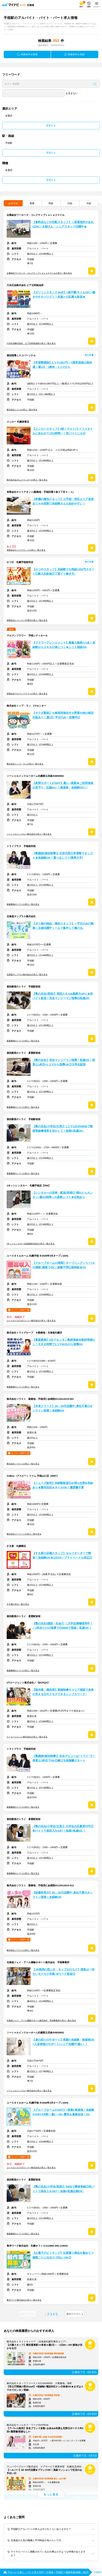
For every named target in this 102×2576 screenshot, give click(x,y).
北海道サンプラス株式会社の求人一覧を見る (27, 974)
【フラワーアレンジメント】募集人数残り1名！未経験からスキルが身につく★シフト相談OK (63, 645)
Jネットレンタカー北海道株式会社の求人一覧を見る (31, 1244)
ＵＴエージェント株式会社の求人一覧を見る (27, 1737)
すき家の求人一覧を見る (18, 1604)
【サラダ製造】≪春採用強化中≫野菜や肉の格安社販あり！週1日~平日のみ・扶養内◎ (63, 715)
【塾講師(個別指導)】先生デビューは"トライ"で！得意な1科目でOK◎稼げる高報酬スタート (63, 1758)
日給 (70, 203)
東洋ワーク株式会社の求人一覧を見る (24, 2300)
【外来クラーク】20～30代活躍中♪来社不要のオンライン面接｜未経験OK (62, 1408)
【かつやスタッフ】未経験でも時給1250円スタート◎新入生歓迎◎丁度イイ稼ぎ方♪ (63, 571)
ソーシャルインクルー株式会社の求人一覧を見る (29, 834)
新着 (32, 203)
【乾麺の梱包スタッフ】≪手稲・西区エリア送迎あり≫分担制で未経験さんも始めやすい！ (63, 501)
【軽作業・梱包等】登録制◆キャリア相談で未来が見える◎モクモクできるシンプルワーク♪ (63, 1692)
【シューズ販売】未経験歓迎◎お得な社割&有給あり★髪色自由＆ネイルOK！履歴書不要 (62, 1485)
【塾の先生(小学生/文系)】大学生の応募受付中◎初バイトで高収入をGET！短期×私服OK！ (62, 1828)
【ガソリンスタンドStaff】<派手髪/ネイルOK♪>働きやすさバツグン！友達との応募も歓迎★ (63, 294)
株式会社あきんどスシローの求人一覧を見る (27, 480)
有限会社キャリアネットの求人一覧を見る (26, 550)
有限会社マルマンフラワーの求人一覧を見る (27, 693)
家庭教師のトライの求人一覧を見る (23, 904)
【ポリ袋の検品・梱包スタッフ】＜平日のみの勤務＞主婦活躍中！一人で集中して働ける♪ (63, 925)
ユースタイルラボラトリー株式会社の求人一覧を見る (31, 1320)
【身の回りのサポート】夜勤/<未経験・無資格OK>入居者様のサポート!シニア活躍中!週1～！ (63, 2042)
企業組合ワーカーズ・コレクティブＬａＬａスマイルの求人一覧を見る (39, 273)
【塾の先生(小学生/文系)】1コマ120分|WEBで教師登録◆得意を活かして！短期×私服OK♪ (62, 1128)
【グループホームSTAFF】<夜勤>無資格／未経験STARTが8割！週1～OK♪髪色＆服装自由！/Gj (63, 2112)
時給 (51, 203)
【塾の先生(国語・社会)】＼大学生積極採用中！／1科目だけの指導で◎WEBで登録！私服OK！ (62, 1625)
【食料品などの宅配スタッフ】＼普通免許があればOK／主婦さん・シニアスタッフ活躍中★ (63, 224)
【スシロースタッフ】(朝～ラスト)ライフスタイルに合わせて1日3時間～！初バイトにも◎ (62, 431)
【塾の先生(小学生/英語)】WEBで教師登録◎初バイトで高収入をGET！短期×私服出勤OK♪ (63, 2189)
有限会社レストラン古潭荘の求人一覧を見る (27, 620)
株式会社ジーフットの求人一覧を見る (24, 1534)
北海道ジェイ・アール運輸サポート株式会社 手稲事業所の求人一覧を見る (41, 2020)
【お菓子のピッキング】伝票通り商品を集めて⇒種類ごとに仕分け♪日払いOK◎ (63, 2255)
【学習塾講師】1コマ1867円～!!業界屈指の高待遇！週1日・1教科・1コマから (62, 364)
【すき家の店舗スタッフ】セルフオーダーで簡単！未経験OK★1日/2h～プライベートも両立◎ (62, 1555)
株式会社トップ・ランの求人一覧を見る (25, 764)
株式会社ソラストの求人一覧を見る (23, 1464)
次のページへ (74, 2314)
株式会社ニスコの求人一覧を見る (22, 409)
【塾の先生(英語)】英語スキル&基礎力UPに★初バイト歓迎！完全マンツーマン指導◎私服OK (62, 996)
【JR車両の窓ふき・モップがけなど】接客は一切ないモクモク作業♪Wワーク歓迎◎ (63, 1971)
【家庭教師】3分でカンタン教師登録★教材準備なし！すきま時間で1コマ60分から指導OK (63, 1342)
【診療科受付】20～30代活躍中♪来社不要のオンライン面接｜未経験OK (62, 1895)
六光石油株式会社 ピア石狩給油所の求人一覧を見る (31, 343)
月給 (88, 203)
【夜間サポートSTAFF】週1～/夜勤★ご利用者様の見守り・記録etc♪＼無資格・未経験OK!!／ (62, 785)
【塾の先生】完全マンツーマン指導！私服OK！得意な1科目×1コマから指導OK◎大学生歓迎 (63, 1062)
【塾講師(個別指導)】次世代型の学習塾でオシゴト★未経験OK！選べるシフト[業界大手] (62, 855)
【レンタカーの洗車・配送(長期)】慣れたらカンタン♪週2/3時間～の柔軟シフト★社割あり (62, 1195)
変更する (51, 125)
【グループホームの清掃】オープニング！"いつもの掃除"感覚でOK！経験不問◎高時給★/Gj (63, 1265)
